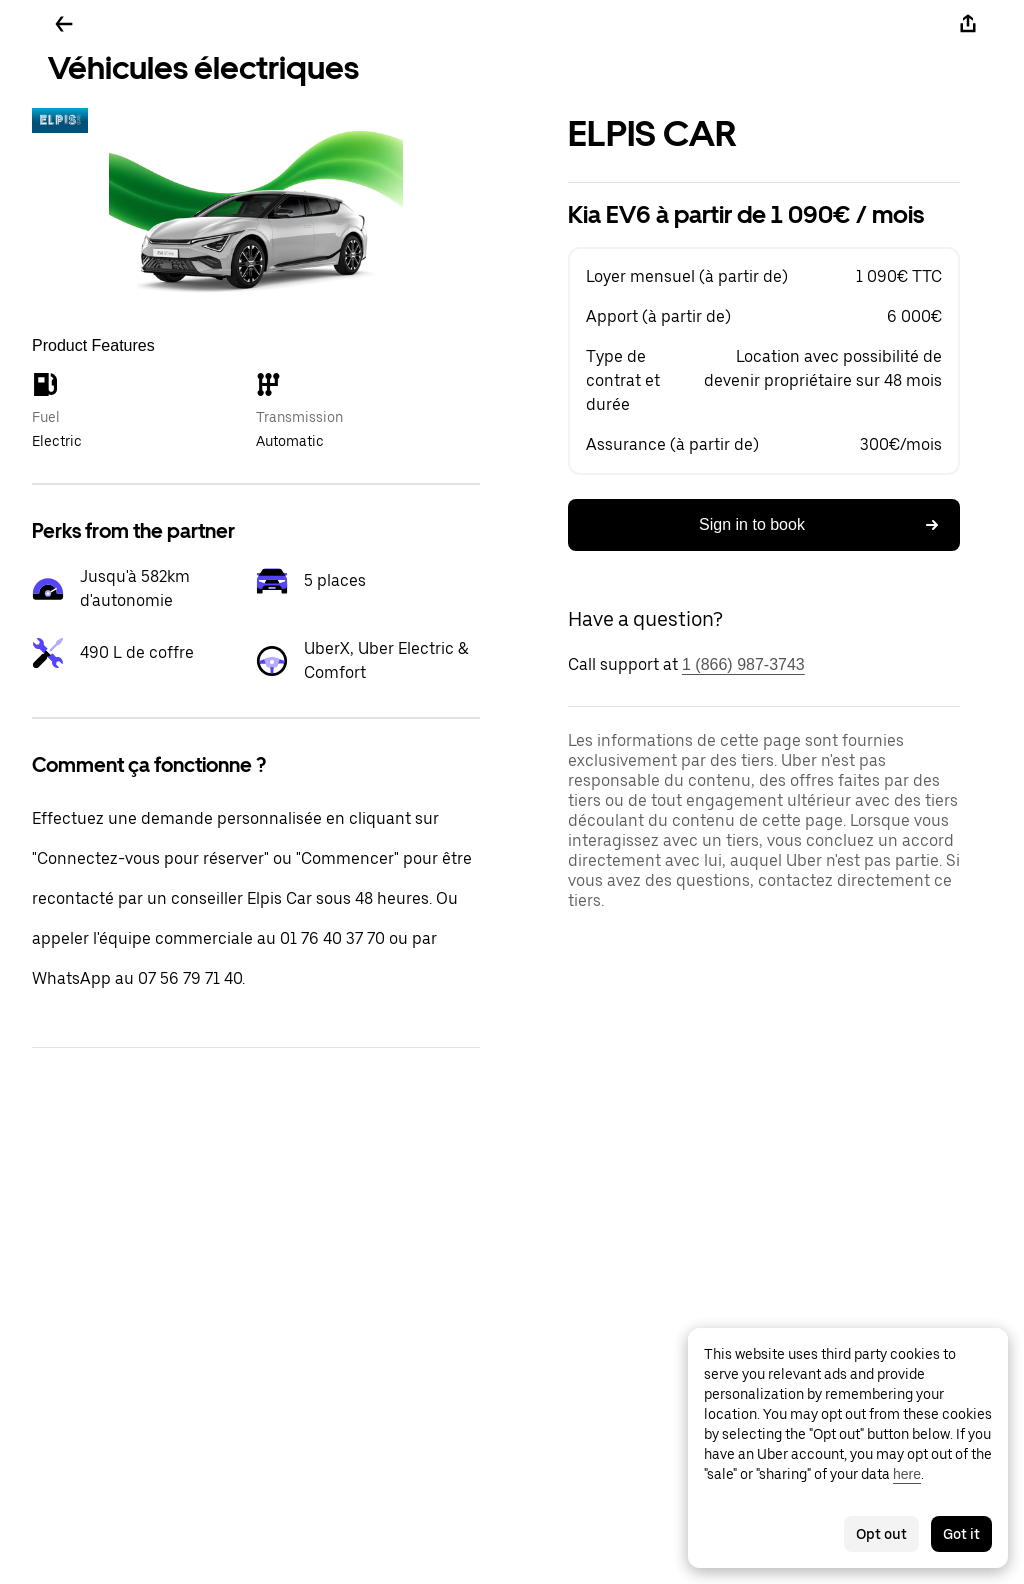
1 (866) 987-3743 (743, 664)
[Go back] (64, 24)
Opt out (881, 1534)
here (907, 1474)
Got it (961, 1534)
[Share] (968, 24)
